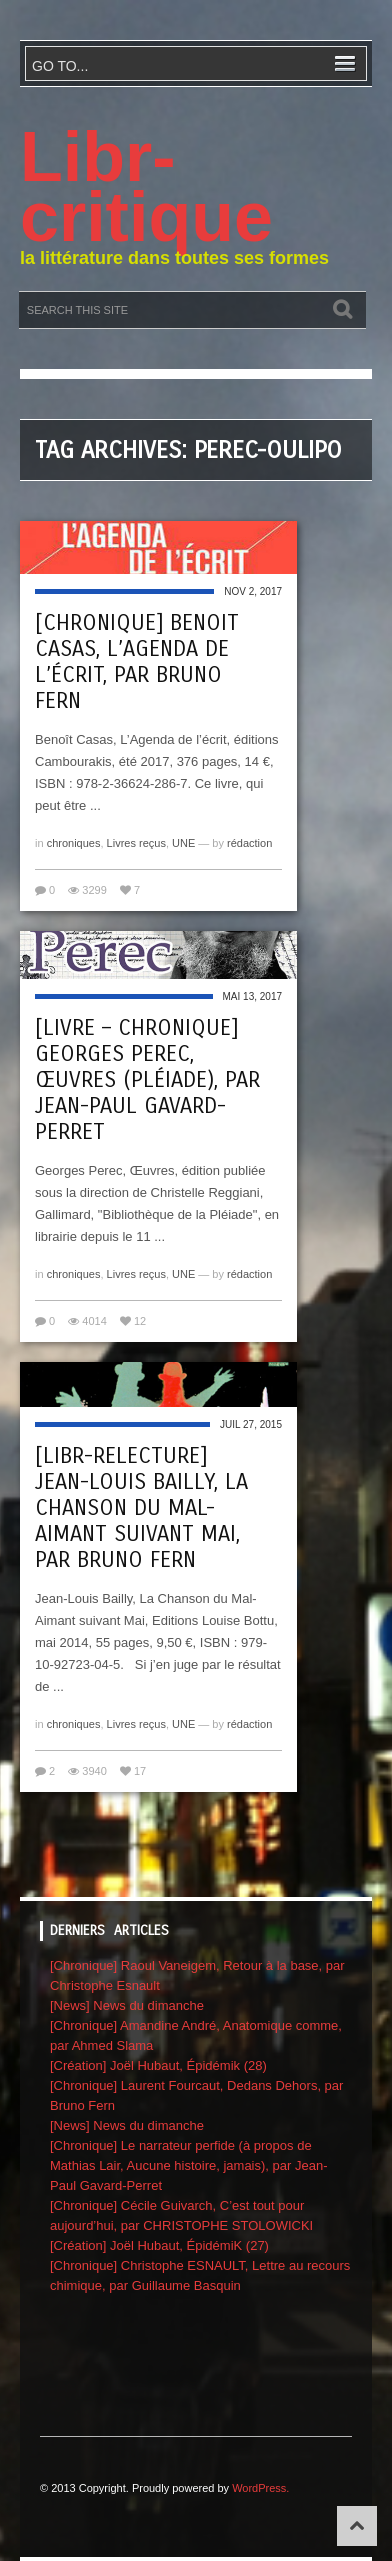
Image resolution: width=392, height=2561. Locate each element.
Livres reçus (136, 843)
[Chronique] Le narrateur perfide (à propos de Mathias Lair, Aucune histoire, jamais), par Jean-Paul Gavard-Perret (188, 2165)
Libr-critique (146, 187)
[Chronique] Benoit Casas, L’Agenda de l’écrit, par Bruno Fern (137, 662)
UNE (183, 843)
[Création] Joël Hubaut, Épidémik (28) (158, 2065)
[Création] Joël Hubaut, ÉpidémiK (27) (159, 2245)
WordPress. (260, 2488)
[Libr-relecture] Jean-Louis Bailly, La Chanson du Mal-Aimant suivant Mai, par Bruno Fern (141, 1508)
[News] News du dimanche (127, 2005)
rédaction (249, 843)
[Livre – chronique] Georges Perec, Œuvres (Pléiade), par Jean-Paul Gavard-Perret (147, 1080)
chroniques (74, 843)
